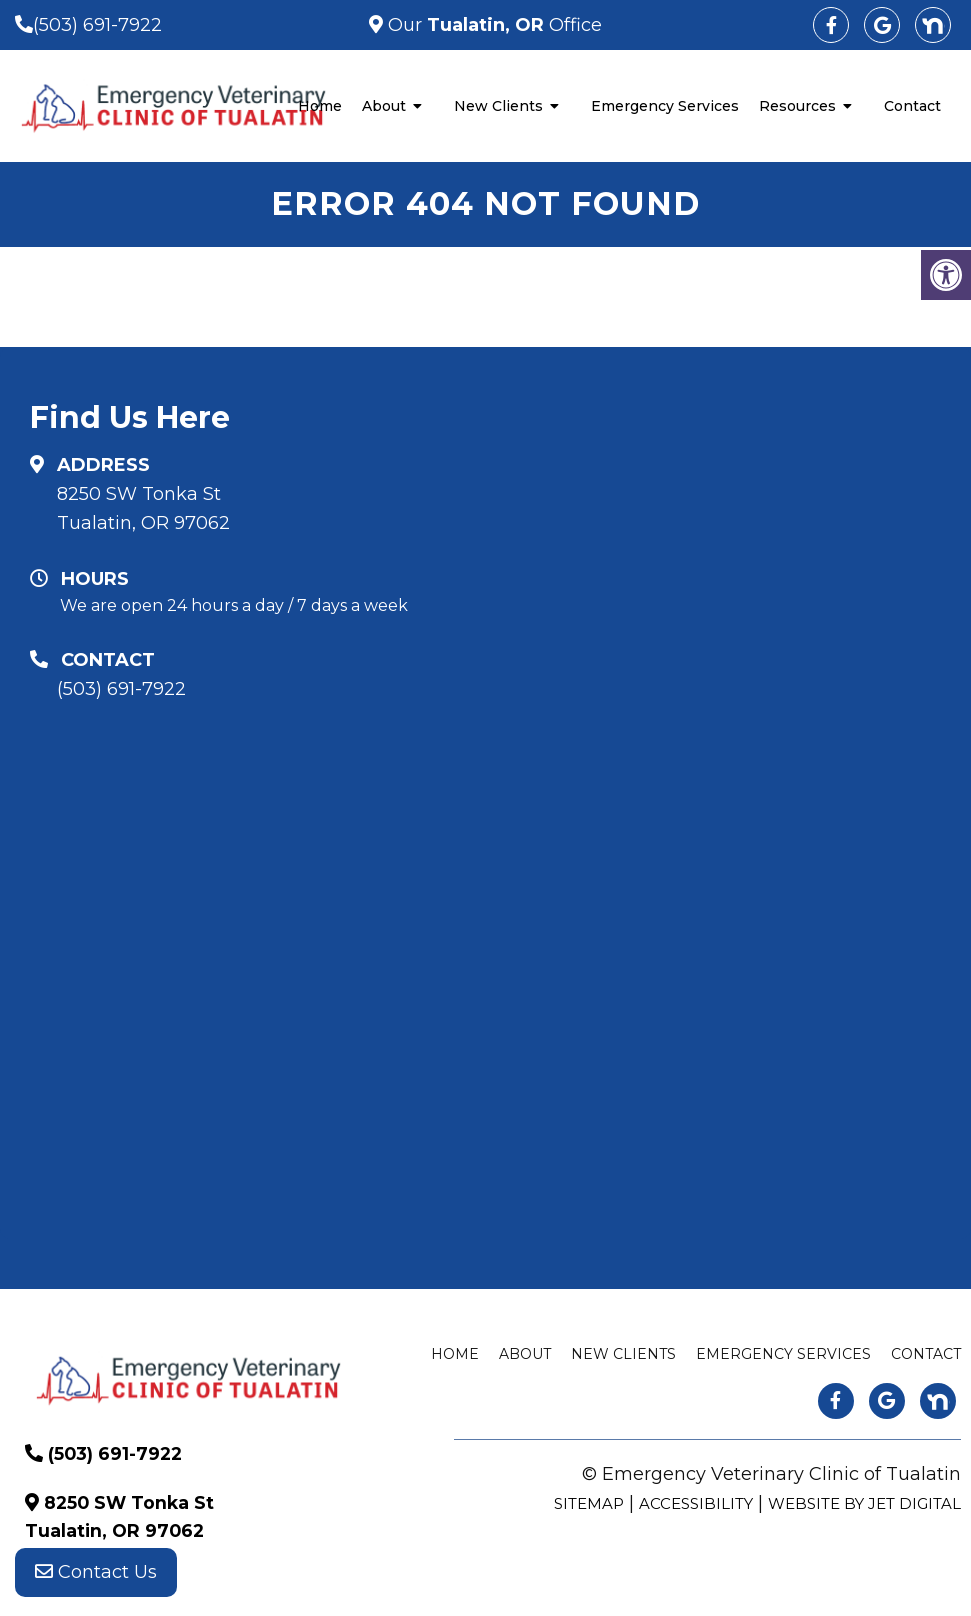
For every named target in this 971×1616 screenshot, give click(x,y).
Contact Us (96, 1576)
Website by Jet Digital (864, 1503)
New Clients (498, 106)
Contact (912, 106)
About (384, 106)
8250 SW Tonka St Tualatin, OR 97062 (143, 508)
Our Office (492, 25)
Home (320, 106)
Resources (797, 106)
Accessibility (696, 1503)
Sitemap (589, 1503)
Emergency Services (665, 106)
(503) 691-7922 (97, 25)
